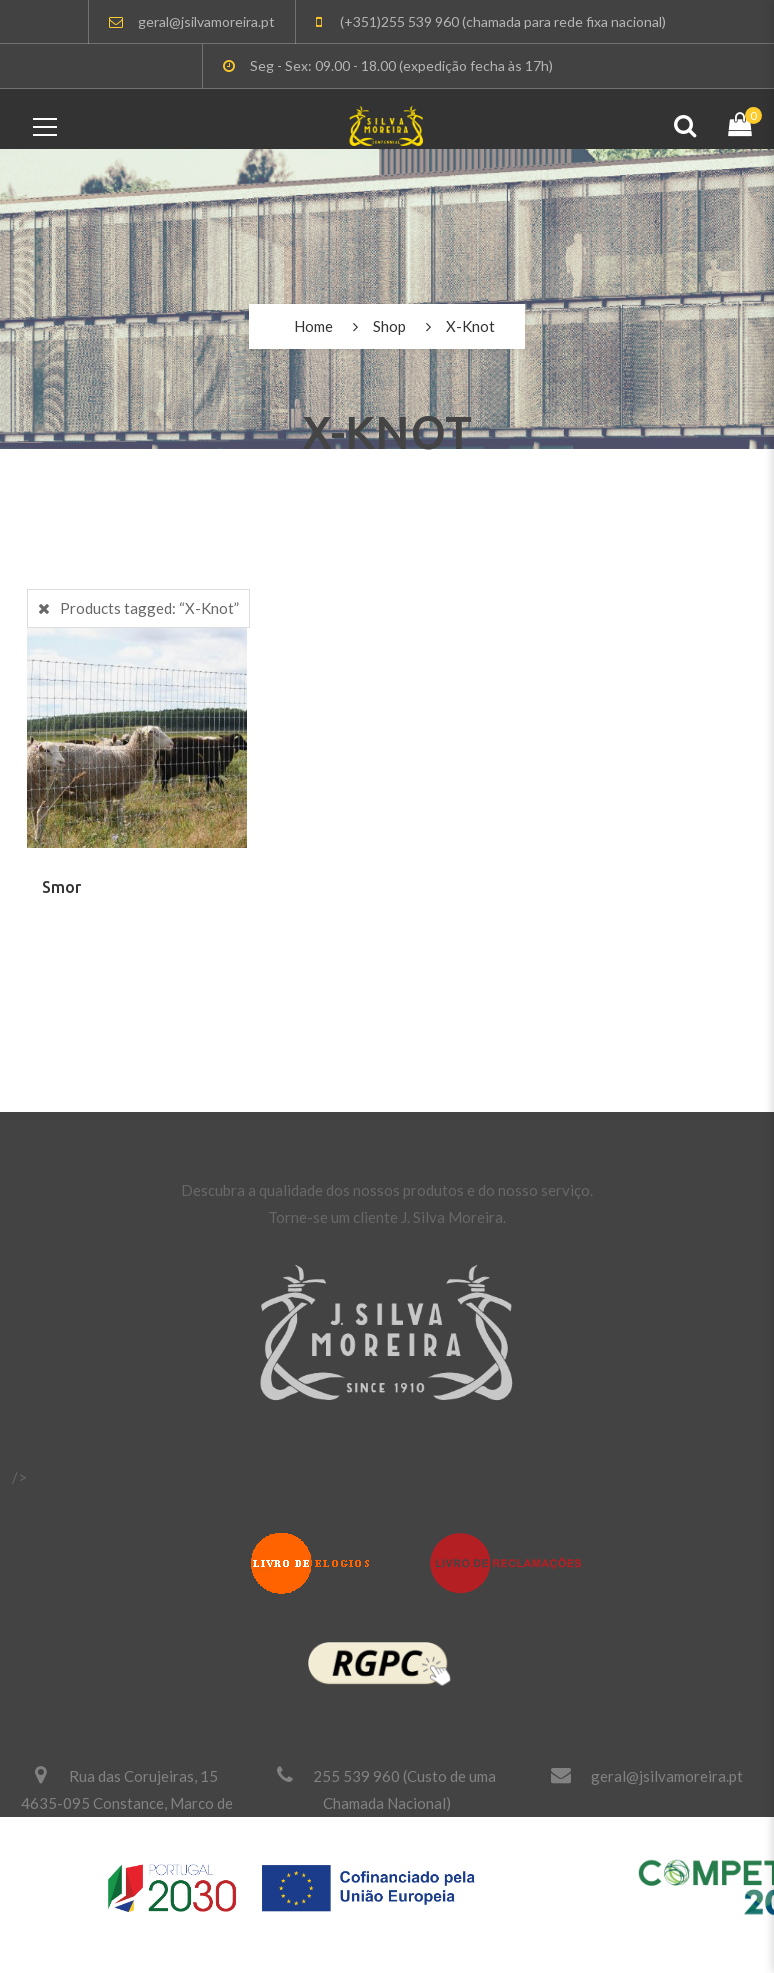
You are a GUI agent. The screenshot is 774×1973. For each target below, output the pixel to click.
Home (313, 326)
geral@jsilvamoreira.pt (667, 1776)
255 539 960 (356, 1776)
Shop (389, 326)
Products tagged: (149, 608)
